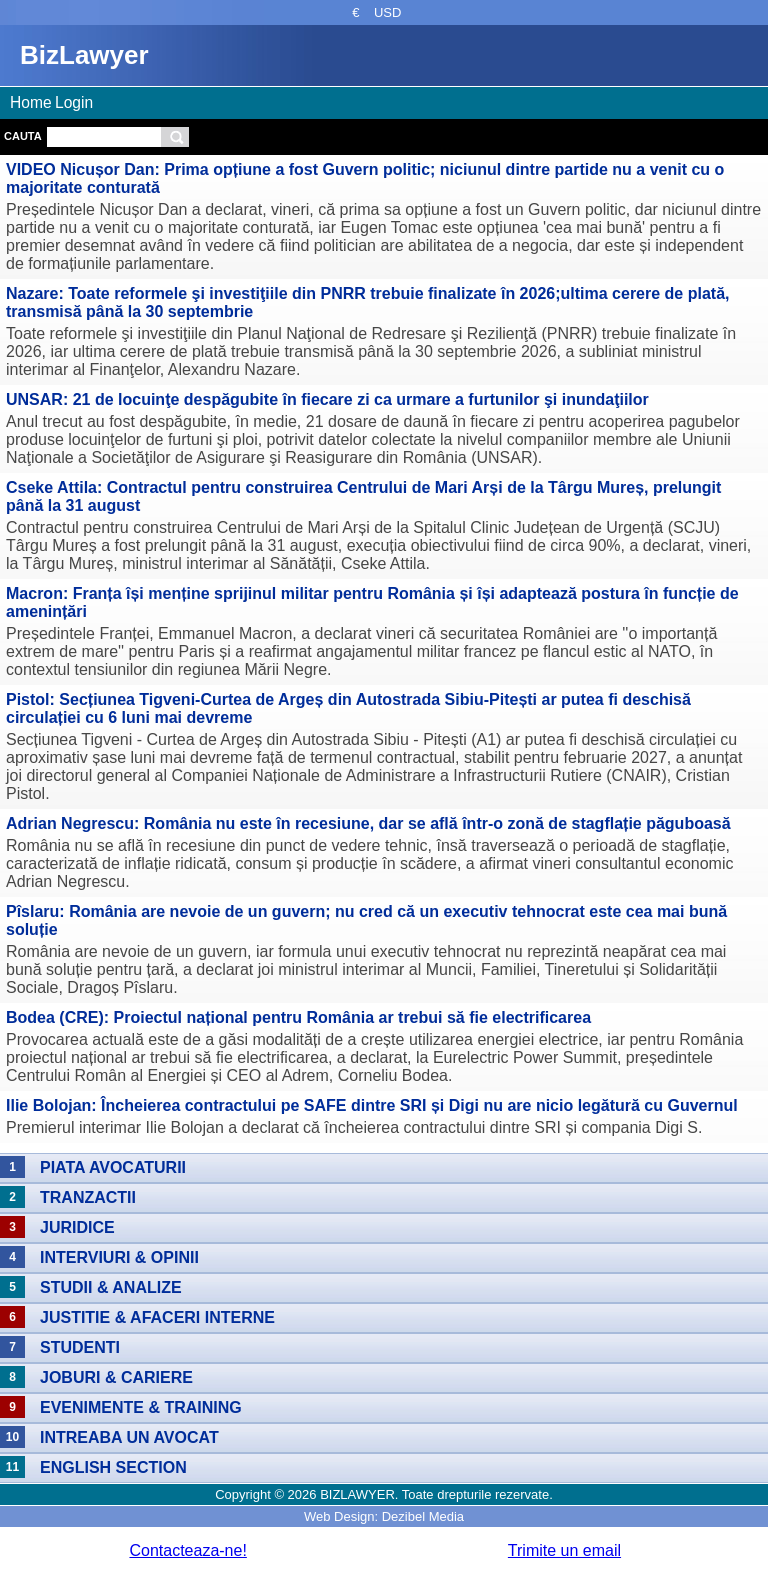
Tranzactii (88, 1197)
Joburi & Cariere (116, 1377)
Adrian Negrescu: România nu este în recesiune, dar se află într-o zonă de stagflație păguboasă (368, 823)
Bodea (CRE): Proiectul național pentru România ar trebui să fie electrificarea (298, 1017)
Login (74, 102)
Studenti (80, 1347)
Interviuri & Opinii (119, 1257)
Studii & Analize (111, 1287)
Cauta (23, 136)
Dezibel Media (423, 1516)
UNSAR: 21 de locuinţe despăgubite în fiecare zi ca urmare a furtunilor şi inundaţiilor (327, 399)
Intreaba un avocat (129, 1437)
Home (31, 102)
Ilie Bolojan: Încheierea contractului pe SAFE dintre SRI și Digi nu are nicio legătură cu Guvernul (372, 1105)
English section (113, 1467)
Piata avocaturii (113, 1167)
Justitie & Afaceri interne (157, 1317)
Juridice (77, 1227)
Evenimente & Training (141, 1407)
